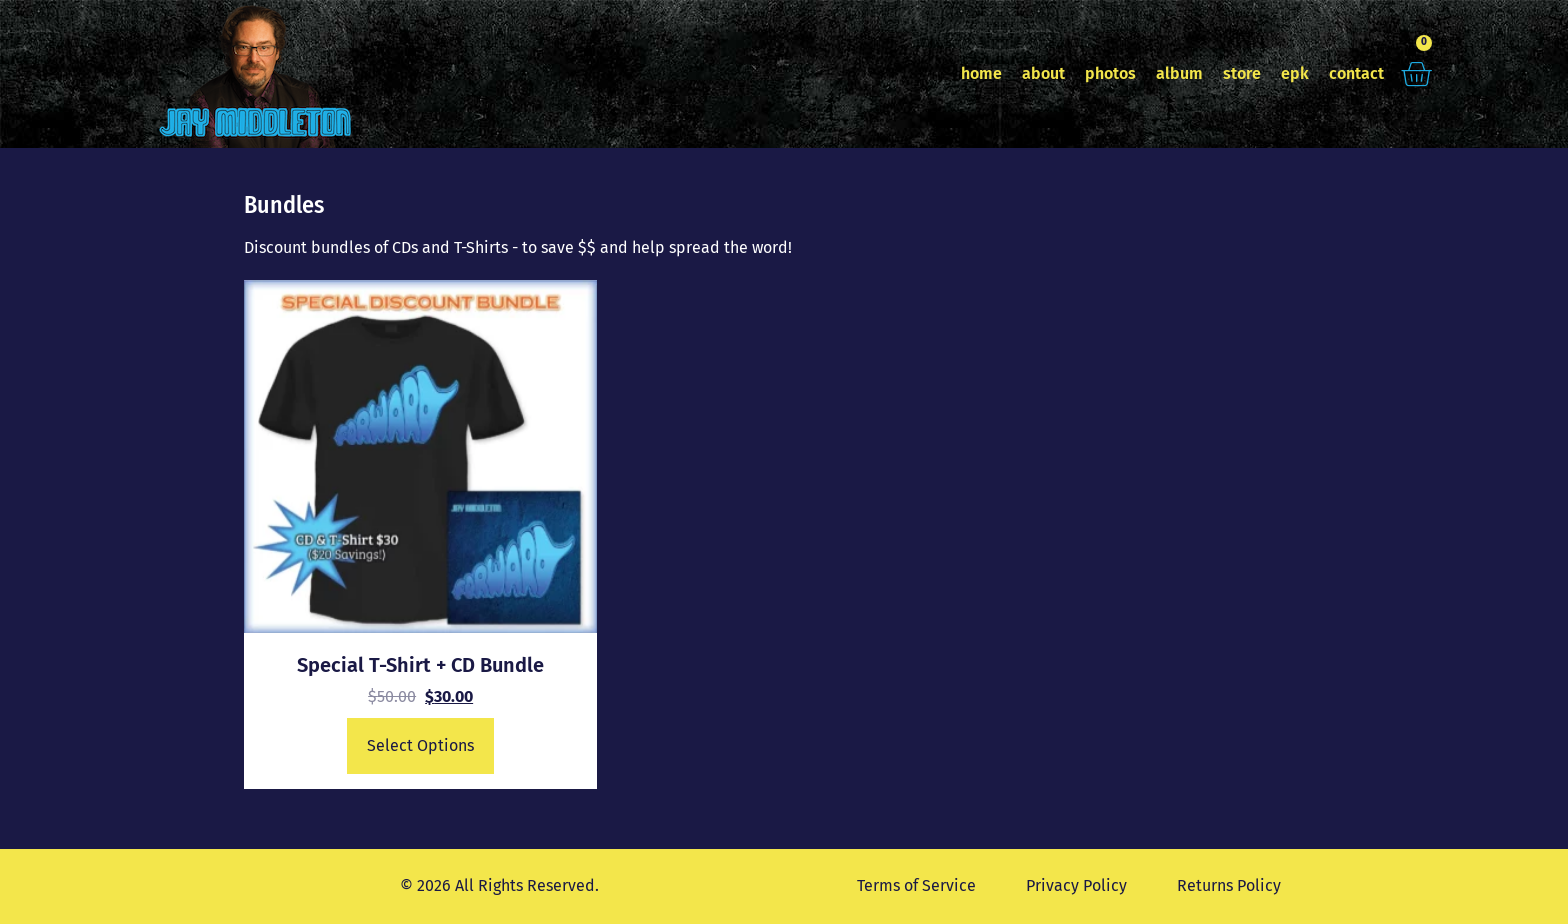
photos (1110, 73)
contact (1356, 73)
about (1043, 73)
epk (1295, 73)
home (981, 73)
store (1242, 73)
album (1179, 73)
